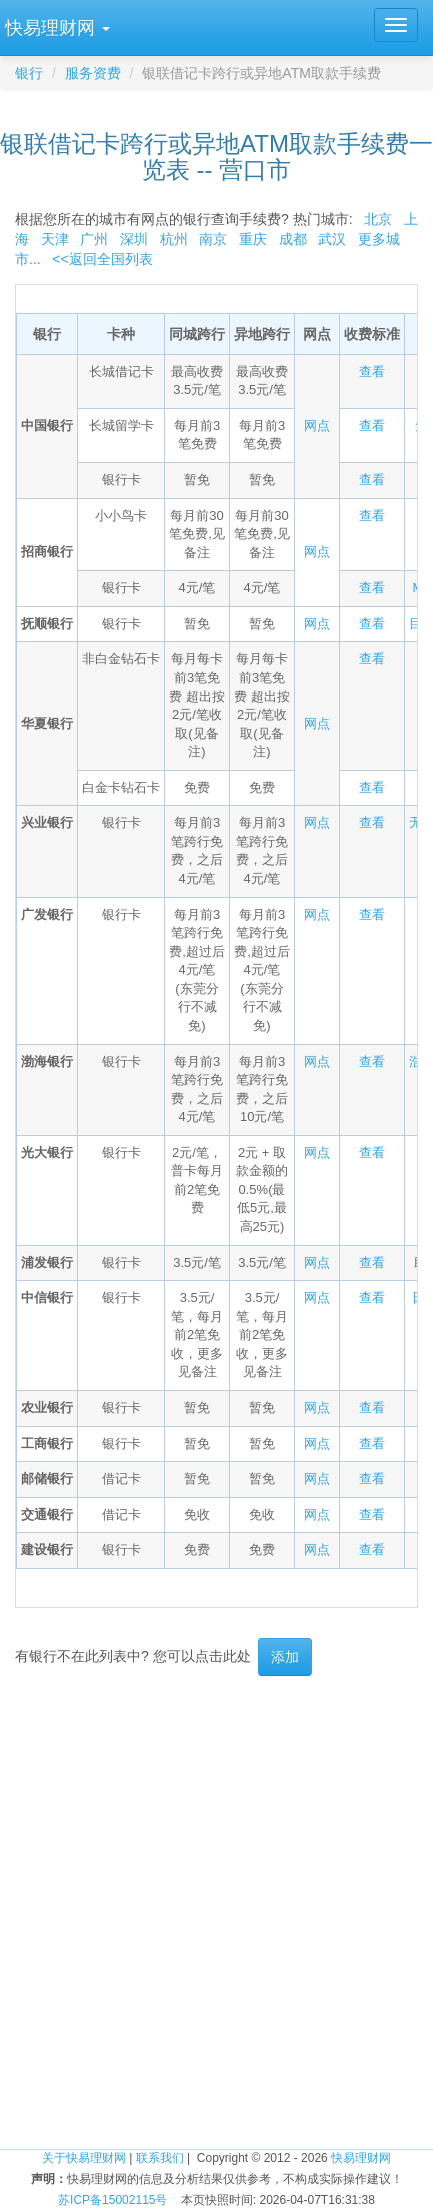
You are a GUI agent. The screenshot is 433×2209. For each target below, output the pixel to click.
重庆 (253, 239)
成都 (293, 239)
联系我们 (160, 2158)
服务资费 (93, 73)
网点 (317, 425)
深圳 (134, 239)
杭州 (174, 239)
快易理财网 (361, 2158)
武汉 (332, 239)
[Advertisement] (216, 1912)
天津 (55, 239)
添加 (285, 1657)
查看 (372, 371)
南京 (213, 239)
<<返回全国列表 (102, 259)
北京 (378, 219)
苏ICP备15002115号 (112, 2200)
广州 (94, 239)
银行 (29, 73)
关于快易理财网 (84, 2158)
